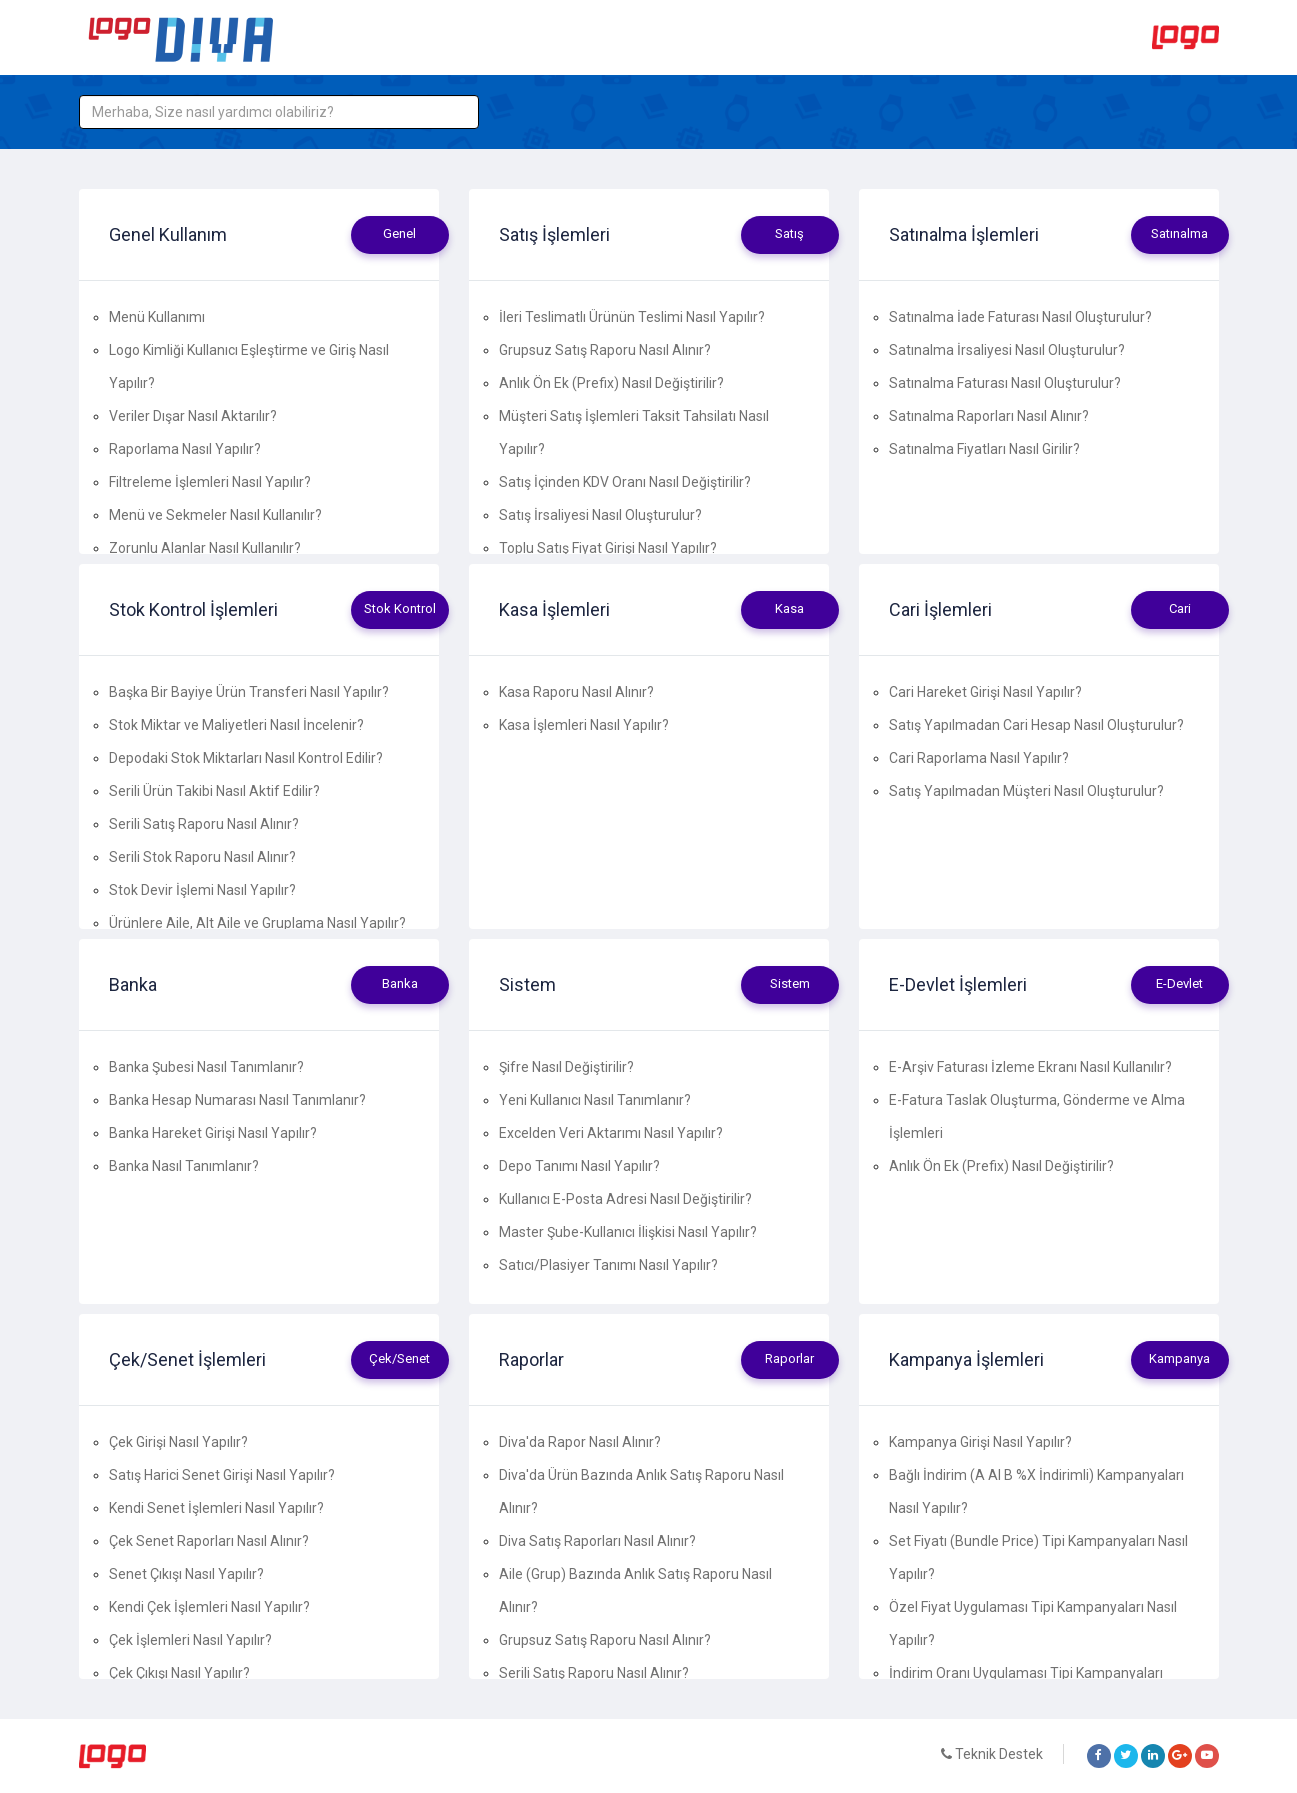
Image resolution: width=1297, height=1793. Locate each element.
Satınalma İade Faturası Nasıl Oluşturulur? (1020, 317)
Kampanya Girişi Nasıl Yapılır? (980, 1442)
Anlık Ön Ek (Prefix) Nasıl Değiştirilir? (611, 383)
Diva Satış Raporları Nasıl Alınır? (597, 1541)
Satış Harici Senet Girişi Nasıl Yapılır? (222, 1475)
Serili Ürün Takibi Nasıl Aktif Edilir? (214, 791)
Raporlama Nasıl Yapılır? (185, 449)
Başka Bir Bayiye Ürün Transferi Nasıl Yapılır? (249, 692)
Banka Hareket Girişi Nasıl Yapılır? (213, 1133)
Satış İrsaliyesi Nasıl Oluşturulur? (600, 515)
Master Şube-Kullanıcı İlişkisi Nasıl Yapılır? (628, 1232)
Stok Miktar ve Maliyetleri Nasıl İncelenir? (236, 725)
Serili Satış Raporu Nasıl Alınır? (204, 824)
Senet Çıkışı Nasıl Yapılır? (186, 1574)
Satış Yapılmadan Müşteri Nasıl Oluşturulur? (1026, 791)
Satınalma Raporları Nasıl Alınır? (989, 416)
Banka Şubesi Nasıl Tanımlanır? (206, 1067)
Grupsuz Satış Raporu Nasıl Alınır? (605, 350)
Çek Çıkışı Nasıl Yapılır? (179, 1673)
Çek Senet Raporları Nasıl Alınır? (209, 1541)
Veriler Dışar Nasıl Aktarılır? (193, 416)
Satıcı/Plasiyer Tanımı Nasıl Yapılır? (608, 1265)
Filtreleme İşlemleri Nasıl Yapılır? (210, 482)
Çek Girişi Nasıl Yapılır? (178, 1442)
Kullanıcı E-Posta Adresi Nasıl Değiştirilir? (625, 1199)
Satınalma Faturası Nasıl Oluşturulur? (1005, 383)
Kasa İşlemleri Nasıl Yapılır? (584, 725)
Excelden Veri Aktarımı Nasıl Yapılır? (611, 1133)
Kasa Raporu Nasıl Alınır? (576, 692)
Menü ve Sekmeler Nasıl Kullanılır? (215, 515)
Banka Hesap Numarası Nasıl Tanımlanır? (237, 1100)
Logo (1185, 37)
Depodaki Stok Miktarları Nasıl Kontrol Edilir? (246, 758)
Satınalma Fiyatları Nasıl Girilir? (984, 449)
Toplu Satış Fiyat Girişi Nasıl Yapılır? (608, 548)
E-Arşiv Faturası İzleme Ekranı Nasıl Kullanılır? (1030, 1067)
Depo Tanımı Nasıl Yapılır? (579, 1166)
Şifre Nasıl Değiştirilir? (566, 1067)
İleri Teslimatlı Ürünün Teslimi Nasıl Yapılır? (632, 317)
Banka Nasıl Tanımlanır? (184, 1166)
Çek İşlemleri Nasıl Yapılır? (190, 1640)
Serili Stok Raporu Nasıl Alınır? (202, 857)
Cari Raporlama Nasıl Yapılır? (979, 758)
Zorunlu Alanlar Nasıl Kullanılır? (205, 548)
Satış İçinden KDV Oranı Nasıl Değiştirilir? (625, 482)
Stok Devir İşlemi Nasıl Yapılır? (202, 890)
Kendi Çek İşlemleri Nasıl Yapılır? (209, 1607)
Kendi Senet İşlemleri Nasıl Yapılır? (216, 1508)
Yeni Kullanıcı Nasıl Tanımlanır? (595, 1100)
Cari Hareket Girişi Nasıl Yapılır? (985, 692)
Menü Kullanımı (157, 317)
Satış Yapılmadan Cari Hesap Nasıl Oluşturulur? (1036, 725)
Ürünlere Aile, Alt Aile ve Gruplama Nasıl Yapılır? (257, 923)
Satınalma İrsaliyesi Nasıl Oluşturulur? (1007, 350)
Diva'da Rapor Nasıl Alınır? (580, 1442)
